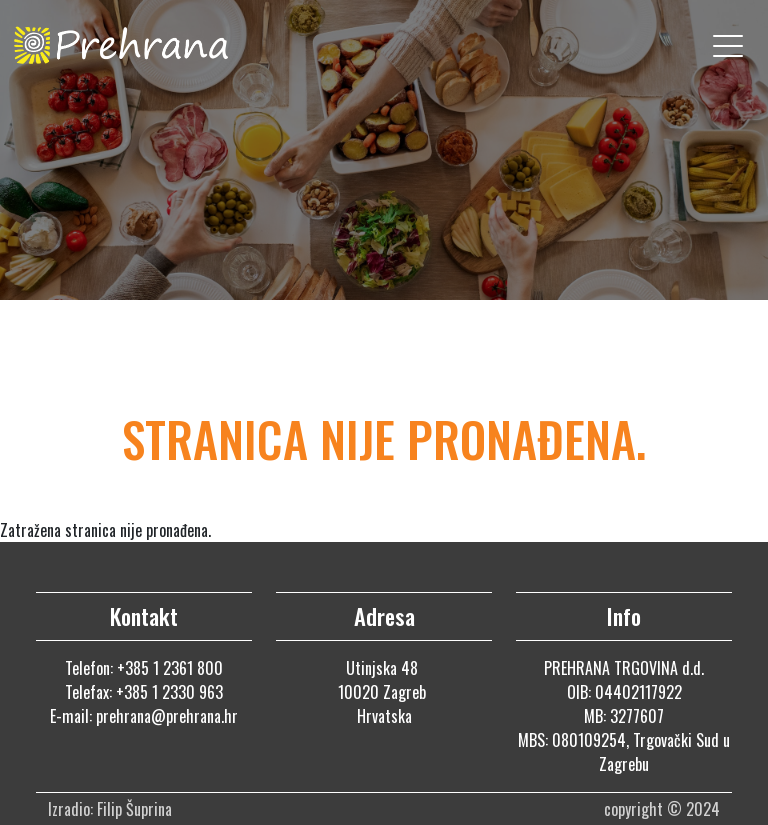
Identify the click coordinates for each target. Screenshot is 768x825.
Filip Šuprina (136, 809)
